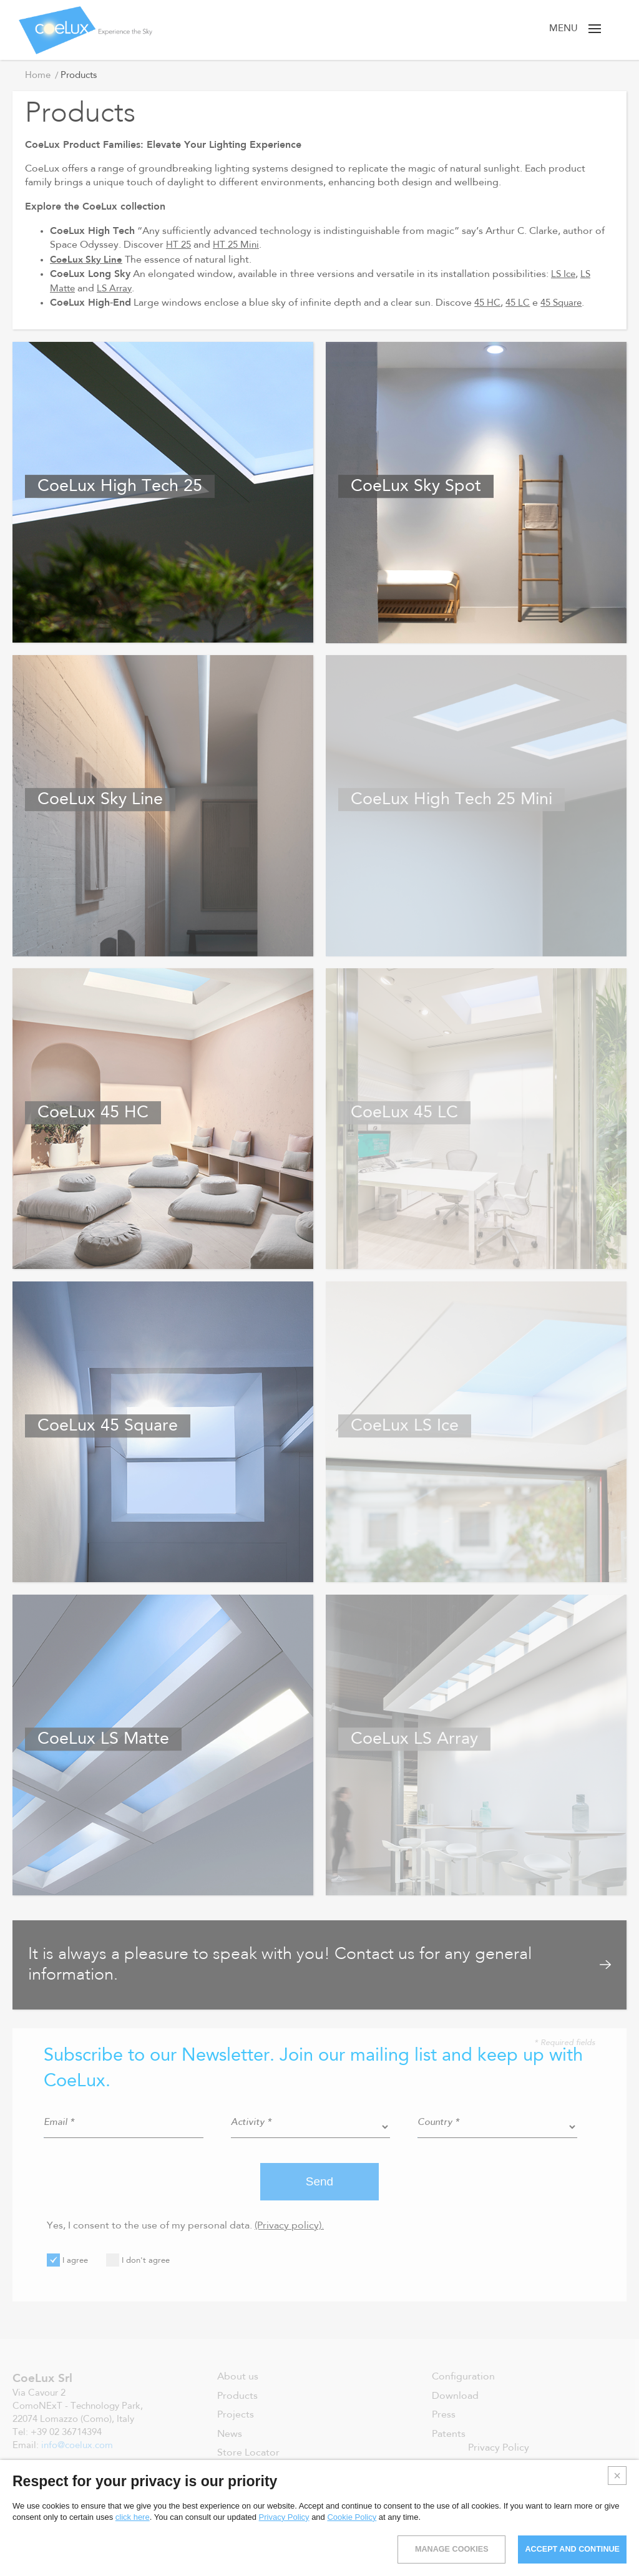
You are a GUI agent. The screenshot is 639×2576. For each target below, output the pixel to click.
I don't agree (138, 2260)
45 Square (566, 303)
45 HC (488, 303)
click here (132, 2517)
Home (38, 75)
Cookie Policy (351, 2517)
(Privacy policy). (289, 2226)
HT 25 (179, 245)
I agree (67, 2260)
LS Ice (564, 274)
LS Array (118, 289)
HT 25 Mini (239, 245)
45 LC (520, 303)
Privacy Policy (284, 2517)
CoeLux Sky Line (88, 259)
